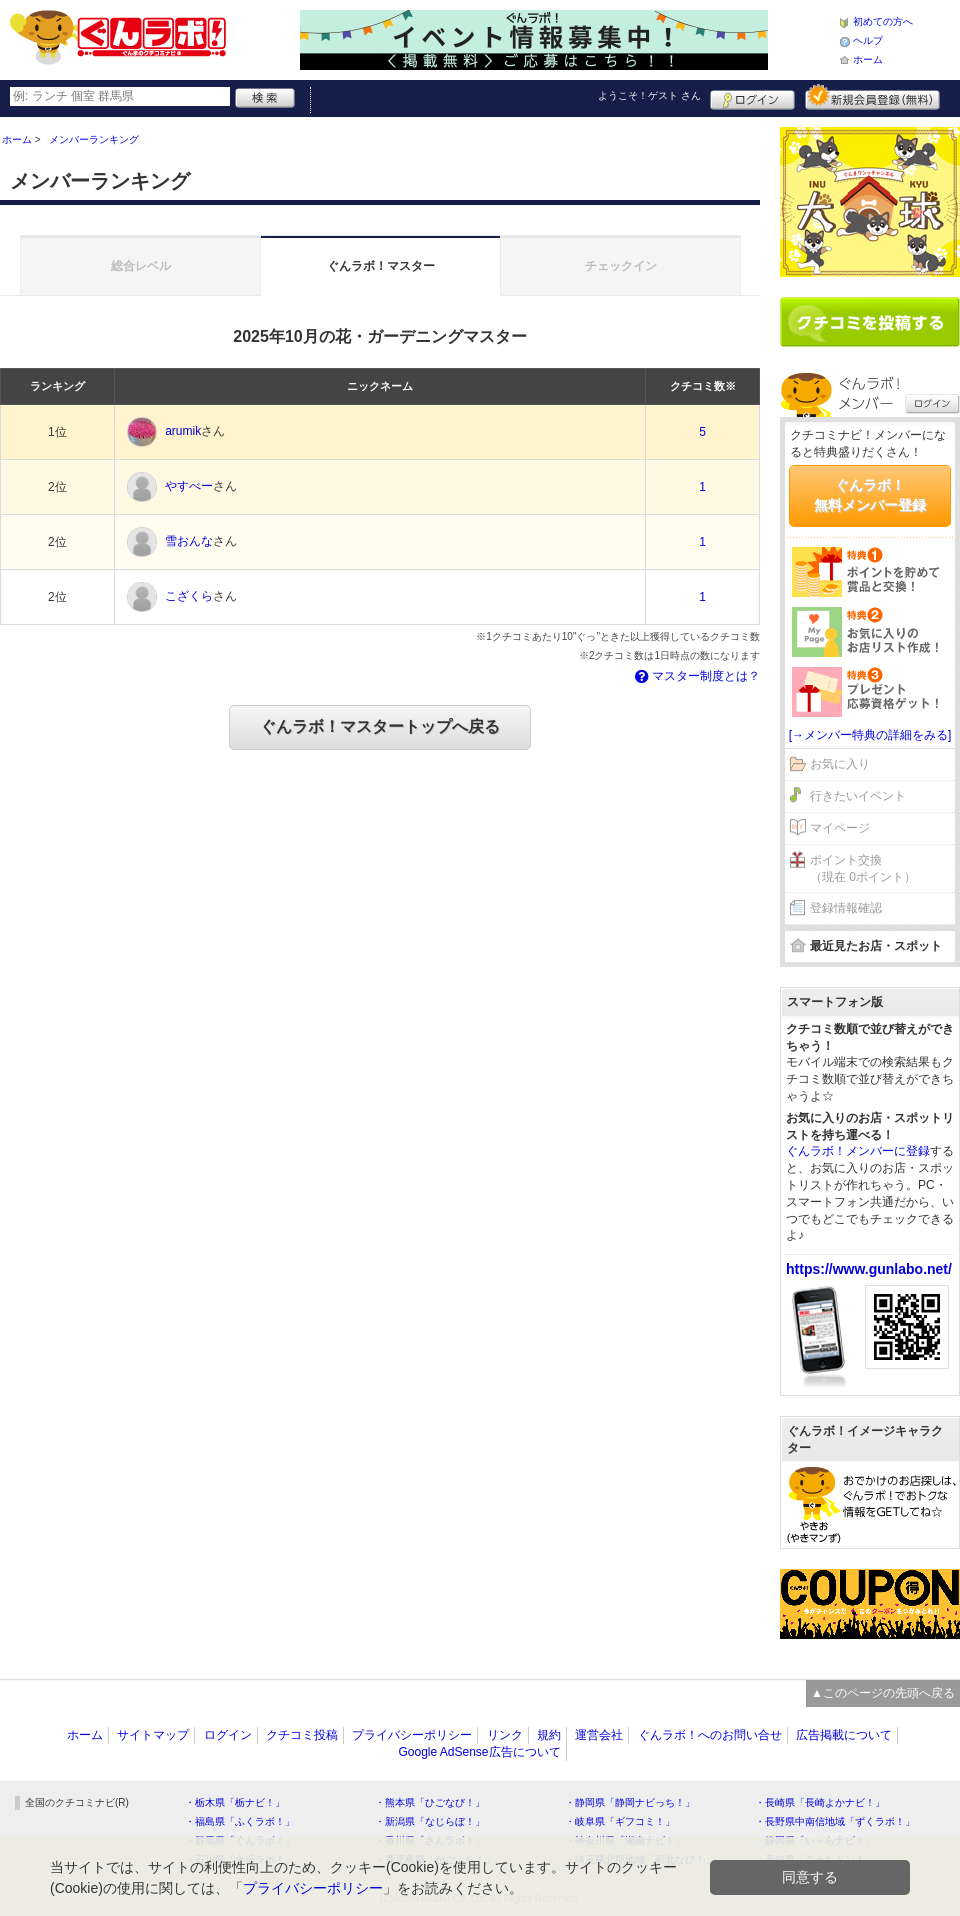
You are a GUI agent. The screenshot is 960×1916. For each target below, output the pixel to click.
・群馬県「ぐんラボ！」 (240, 1840)
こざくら (189, 597)
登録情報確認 (846, 908)
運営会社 (599, 1735)
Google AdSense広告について (479, 1752)
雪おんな (189, 542)
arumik (183, 432)
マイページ (840, 828)
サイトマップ (153, 1735)
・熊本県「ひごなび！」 (430, 1802)
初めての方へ (883, 21)
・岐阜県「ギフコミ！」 (620, 1821)
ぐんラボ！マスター (381, 266)
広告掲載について (844, 1735)
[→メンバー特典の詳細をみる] (870, 735)
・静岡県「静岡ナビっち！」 (630, 1802)
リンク (505, 1735)
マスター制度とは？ (695, 676)
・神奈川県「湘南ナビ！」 (625, 1840)
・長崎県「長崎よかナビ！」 (820, 1802)
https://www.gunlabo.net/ (869, 1269)
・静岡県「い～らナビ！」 (815, 1840)
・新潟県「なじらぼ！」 (430, 1821)
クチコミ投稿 (302, 1735)
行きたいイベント (858, 796)
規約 (549, 1735)
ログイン (752, 97)
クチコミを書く (870, 322)
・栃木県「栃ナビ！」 (235, 1802)
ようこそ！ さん (649, 95)
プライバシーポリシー (412, 1735)
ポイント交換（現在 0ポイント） (863, 868)
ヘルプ (868, 40)
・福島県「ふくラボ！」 (240, 1821)
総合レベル (141, 266)
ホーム (868, 59)
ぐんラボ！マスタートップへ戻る (380, 726)
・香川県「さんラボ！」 (430, 1840)
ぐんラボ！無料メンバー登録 (870, 495)
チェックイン (621, 266)
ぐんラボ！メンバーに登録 (858, 1151)
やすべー (189, 487)
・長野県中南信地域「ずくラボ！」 (835, 1821)
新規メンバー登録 (872, 97)
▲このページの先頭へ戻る (883, 1693)
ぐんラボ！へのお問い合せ (710, 1735)
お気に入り (840, 764)
